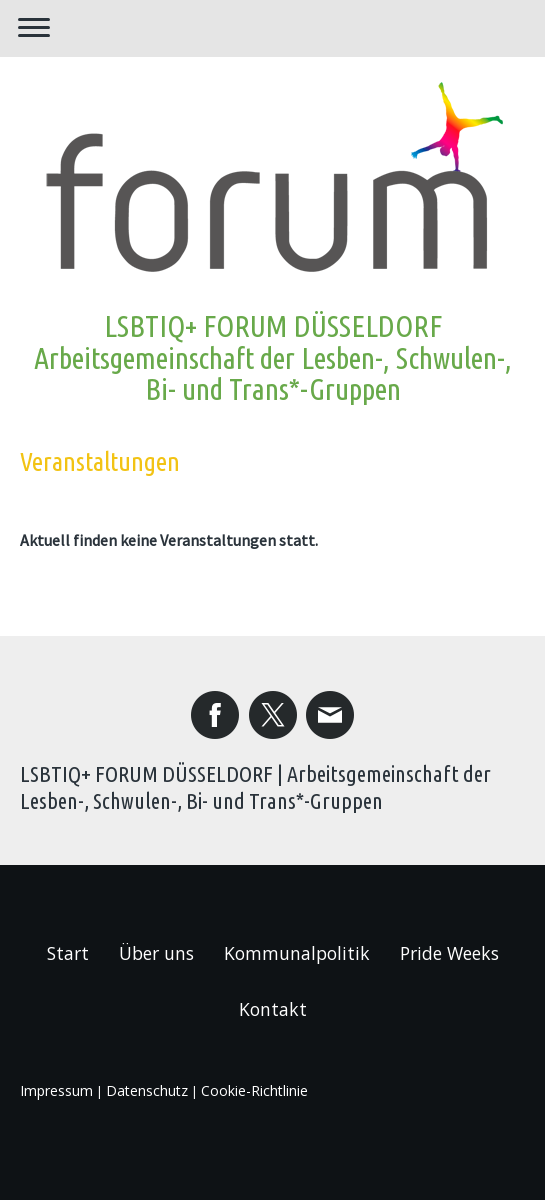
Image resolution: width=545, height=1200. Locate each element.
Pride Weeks (449, 953)
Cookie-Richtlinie (254, 1090)
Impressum (56, 1090)
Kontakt (273, 1009)
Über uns (156, 953)
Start (68, 953)
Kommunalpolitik (297, 953)
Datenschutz (147, 1090)
